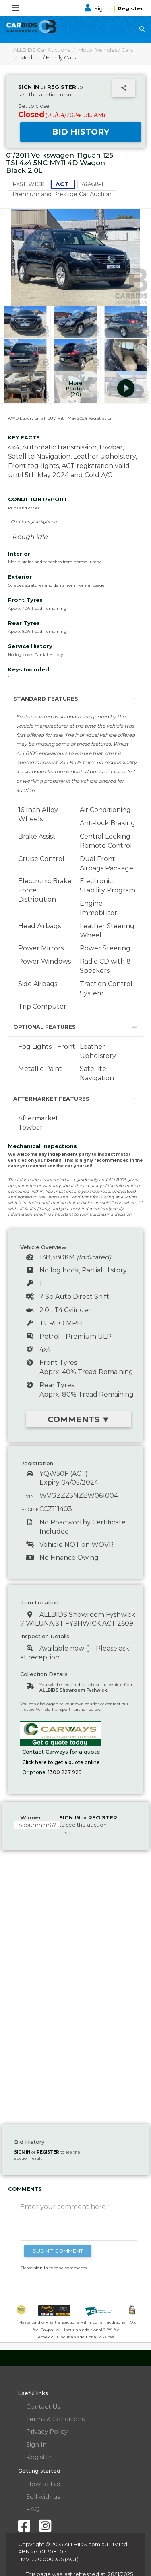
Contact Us (43, 2406)
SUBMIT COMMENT (58, 2251)
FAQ (33, 2509)
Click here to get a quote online (61, 1762)
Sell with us (43, 2496)
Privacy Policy (47, 2431)
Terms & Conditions (55, 2419)
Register (130, 8)
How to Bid (43, 2484)
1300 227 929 (65, 1772)
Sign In (99, 8)
